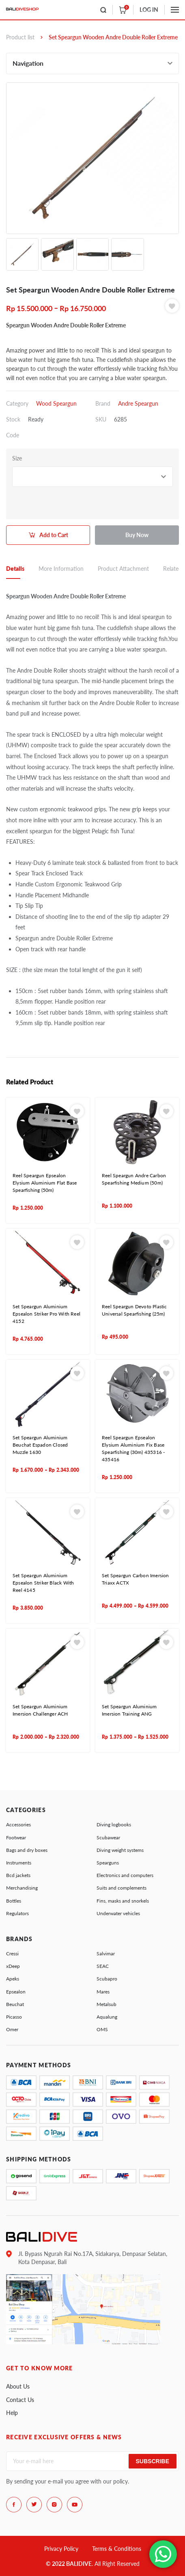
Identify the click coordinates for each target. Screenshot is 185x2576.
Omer (12, 2029)
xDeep (13, 1966)
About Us (18, 2386)
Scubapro (107, 1979)
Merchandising (22, 1888)
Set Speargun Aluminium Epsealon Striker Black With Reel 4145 (43, 1582)
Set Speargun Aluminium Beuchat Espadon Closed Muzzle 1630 (40, 1444)
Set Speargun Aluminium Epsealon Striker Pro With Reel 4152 (46, 1313)
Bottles (13, 1901)
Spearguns (108, 1863)
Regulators (17, 1913)
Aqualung (107, 2017)
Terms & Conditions (116, 2548)
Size (17, 458)
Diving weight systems (120, 1850)
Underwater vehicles (118, 1913)
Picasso (14, 2017)
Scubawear (108, 1837)
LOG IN (149, 9)
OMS (102, 2029)
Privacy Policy (61, 2548)
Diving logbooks (114, 1824)
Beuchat (15, 2004)
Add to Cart (53, 534)
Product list (20, 37)
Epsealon (16, 1992)
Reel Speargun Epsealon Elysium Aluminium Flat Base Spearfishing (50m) (45, 1182)
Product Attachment (123, 568)
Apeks (12, 1979)
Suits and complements (121, 1888)
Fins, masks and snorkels (123, 1901)
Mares (103, 1992)
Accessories (18, 1824)
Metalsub (106, 2004)
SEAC (103, 1966)
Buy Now (136, 534)
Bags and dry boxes (26, 1850)
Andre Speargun (138, 403)
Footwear (16, 1837)
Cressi (12, 1953)
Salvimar (106, 1953)
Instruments (18, 1863)
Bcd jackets (18, 1875)
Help (12, 2412)
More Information (61, 568)
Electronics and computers (125, 1875)
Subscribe (152, 2461)
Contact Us (20, 2399)
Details (15, 568)
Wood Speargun (56, 403)
